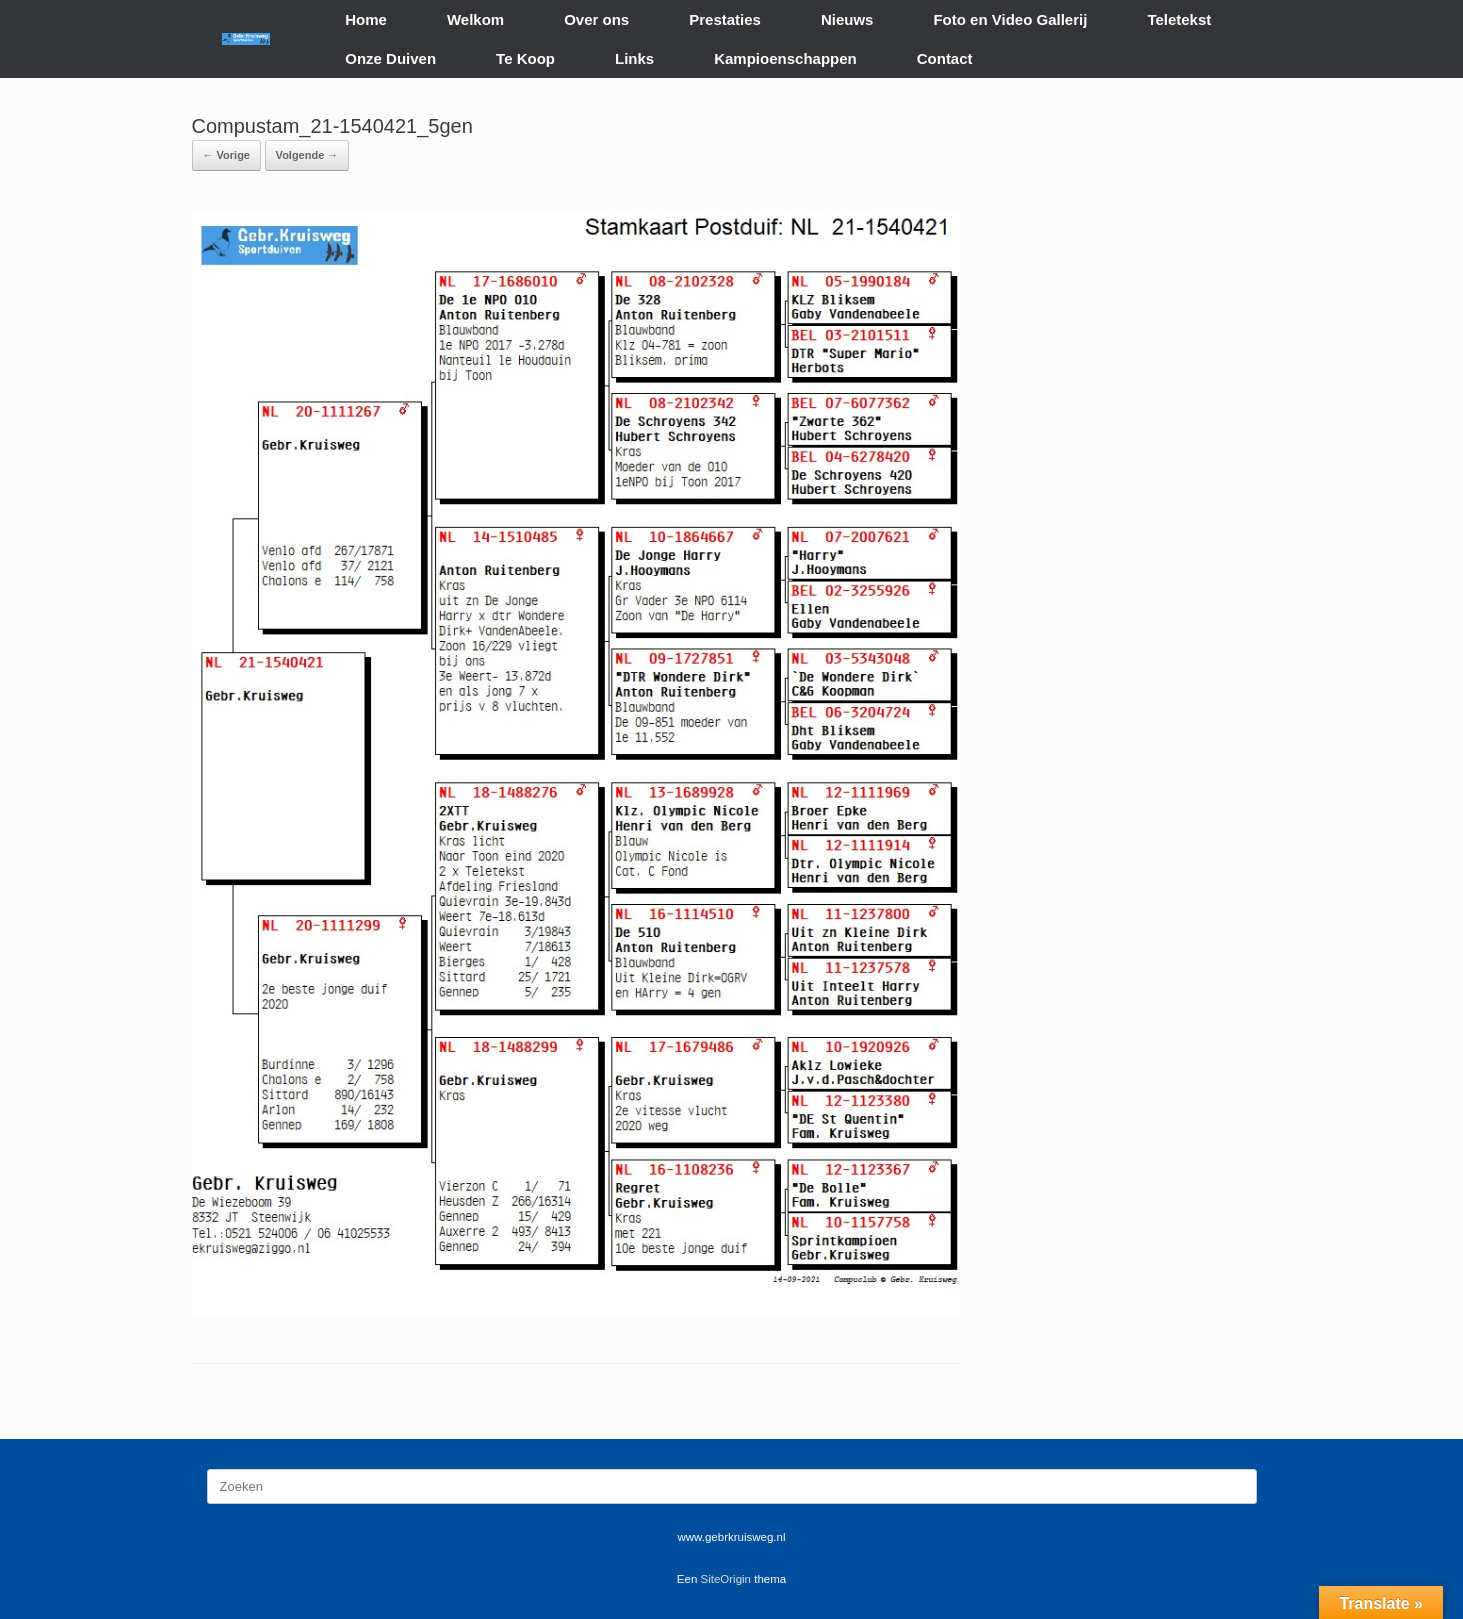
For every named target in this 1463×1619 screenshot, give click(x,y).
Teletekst (1179, 19)
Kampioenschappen (785, 58)
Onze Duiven (390, 58)
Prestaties (725, 19)
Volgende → (307, 155)
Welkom (475, 19)
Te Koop (525, 58)
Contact (945, 58)
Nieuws (847, 19)
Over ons (596, 19)
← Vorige (226, 155)
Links (634, 58)
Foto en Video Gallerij (1010, 19)
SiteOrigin (726, 1579)
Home (366, 19)
